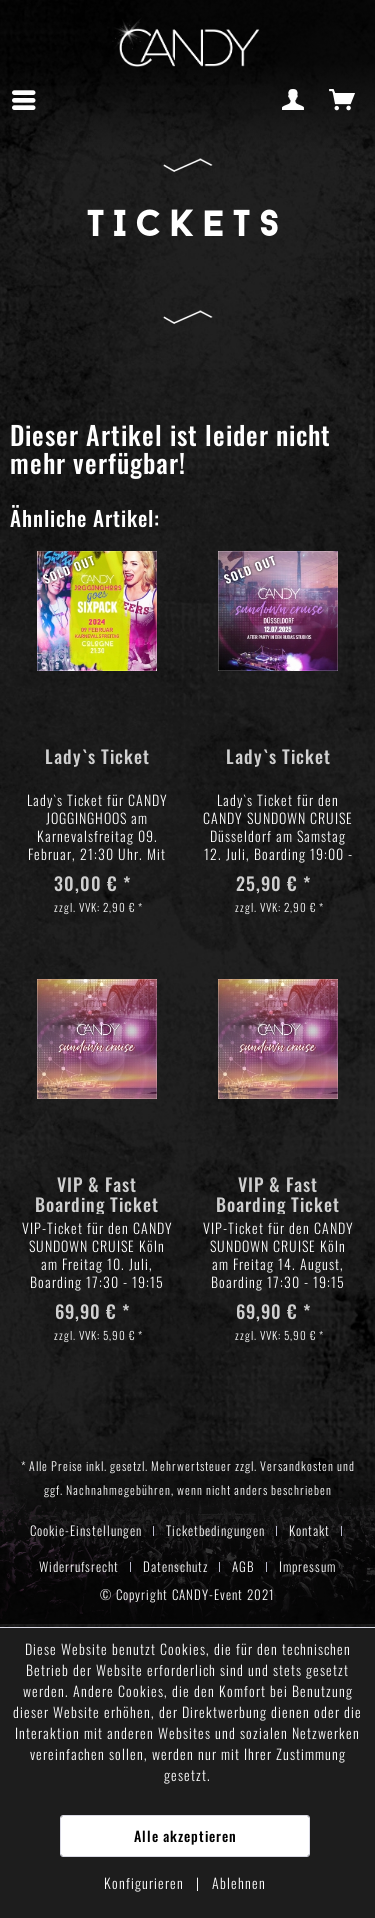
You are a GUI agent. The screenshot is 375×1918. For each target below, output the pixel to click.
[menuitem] (29, 100)
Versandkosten (297, 1465)
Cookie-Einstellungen (86, 1530)
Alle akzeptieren (185, 1835)
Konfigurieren (146, 1882)
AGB (243, 1566)
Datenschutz (175, 1566)
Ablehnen (239, 1882)
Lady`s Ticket (97, 757)
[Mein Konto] (294, 100)
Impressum (307, 1566)
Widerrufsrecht (79, 1566)
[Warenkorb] (343, 100)
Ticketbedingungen (215, 1530)
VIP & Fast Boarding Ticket (97, 1194)
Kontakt (309, 1530)
